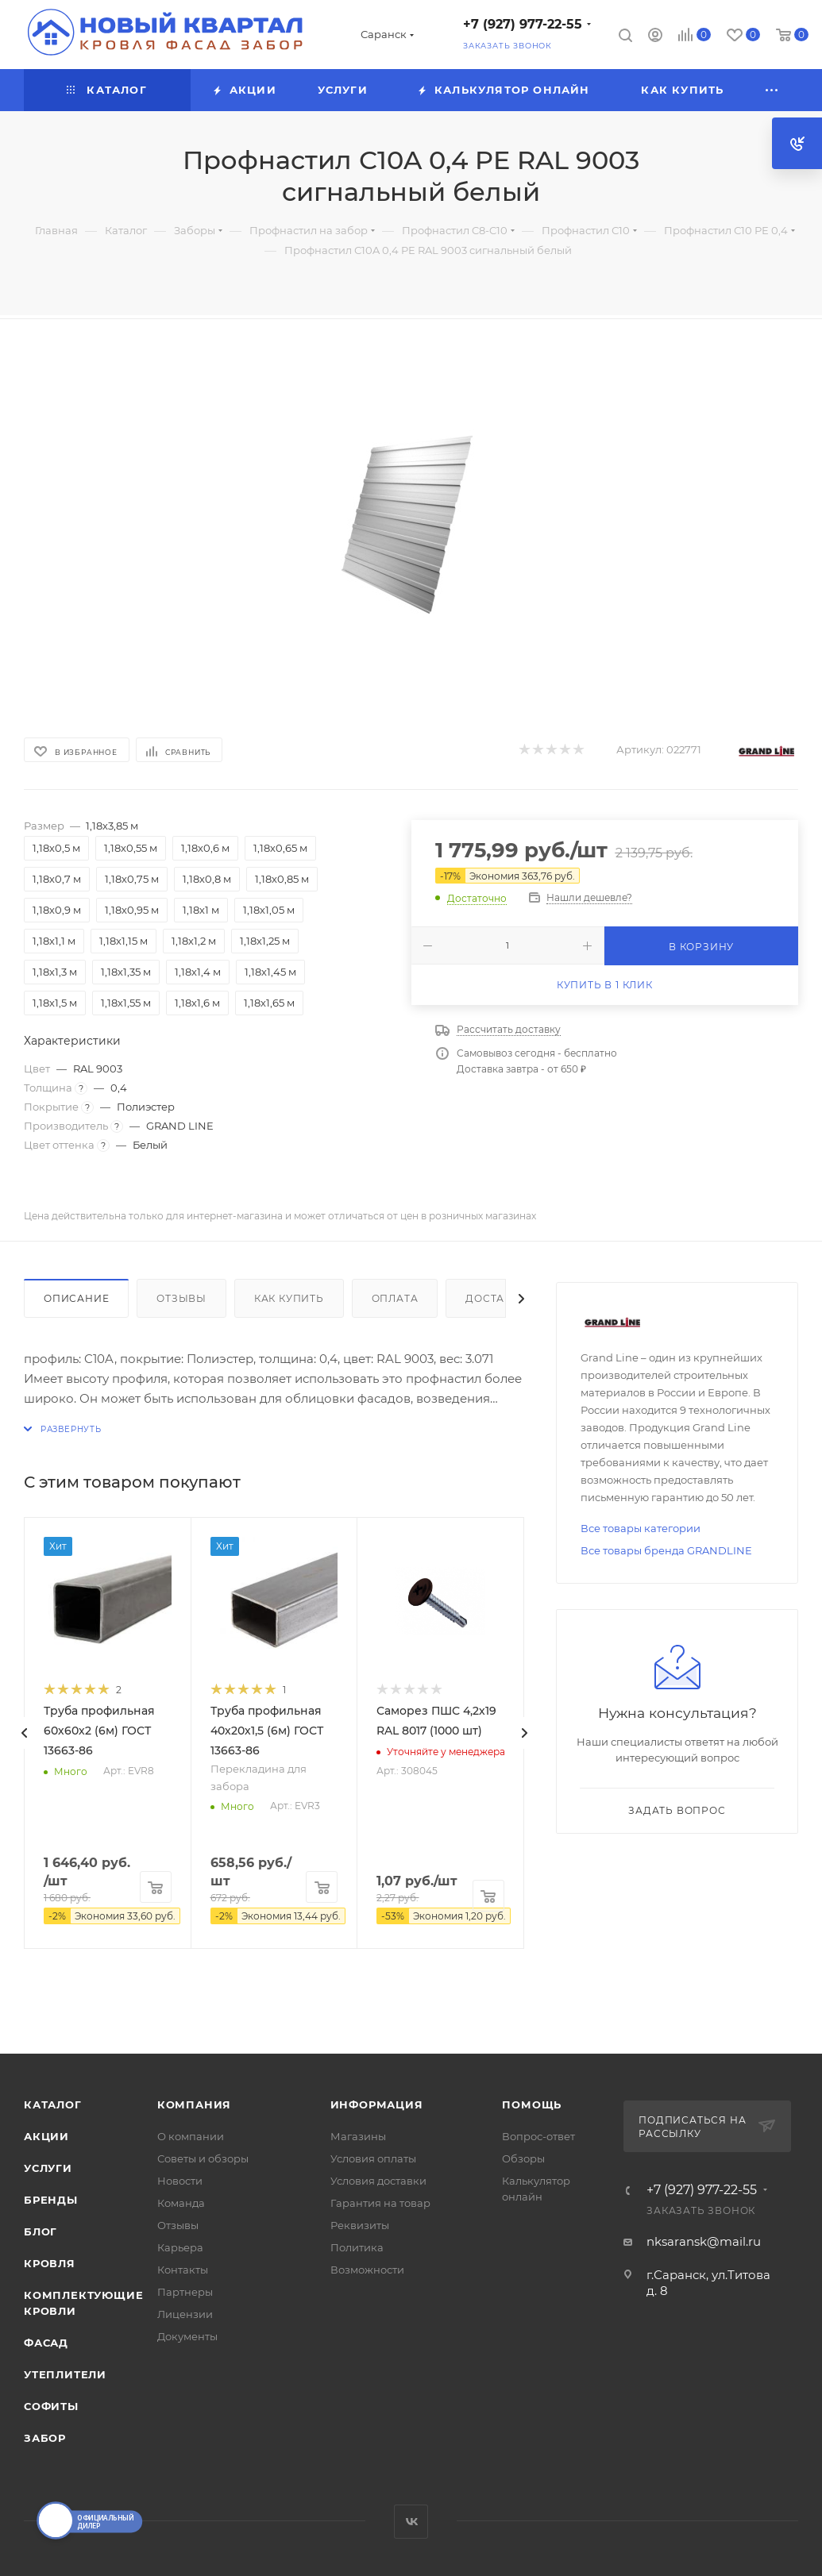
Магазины (358, 2136)
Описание (76, 1298)
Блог (40, 2231)
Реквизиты (359, 2225)
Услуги (48, 2168)
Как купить (289, 1298)
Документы (187, 2336)
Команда (181, 2203)
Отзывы (181, 1298)
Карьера (180, 2247)
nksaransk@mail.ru (703, 2241)
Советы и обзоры (203, 2158)
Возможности (367, 2269)
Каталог (53, 2104)
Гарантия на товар (380, 2203)
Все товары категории (640, 1528)
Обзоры (523, 2158)
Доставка (496, 1298)
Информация (376, 2104)
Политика (357, 2247)
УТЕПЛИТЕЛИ (65, 2374)
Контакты (182, 2269)
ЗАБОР (45, 2438)
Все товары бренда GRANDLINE (666, 1550)
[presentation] (24, 1733)
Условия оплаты (373, 2158)
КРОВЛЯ (49, 2263)
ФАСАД (46, 2342)
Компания (194, 2104)
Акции (46, 2136)
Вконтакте (411, 2522)
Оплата (395, 1298)
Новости (180, 2180)
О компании (190, 2136)
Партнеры (185, 2291)
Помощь (532, 2104)
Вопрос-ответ (538, 2136)
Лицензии (185, 2314)
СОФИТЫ (51, 2406)
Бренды (51, 2199)
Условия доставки (378, 2180)
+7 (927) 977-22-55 (522, 24)
